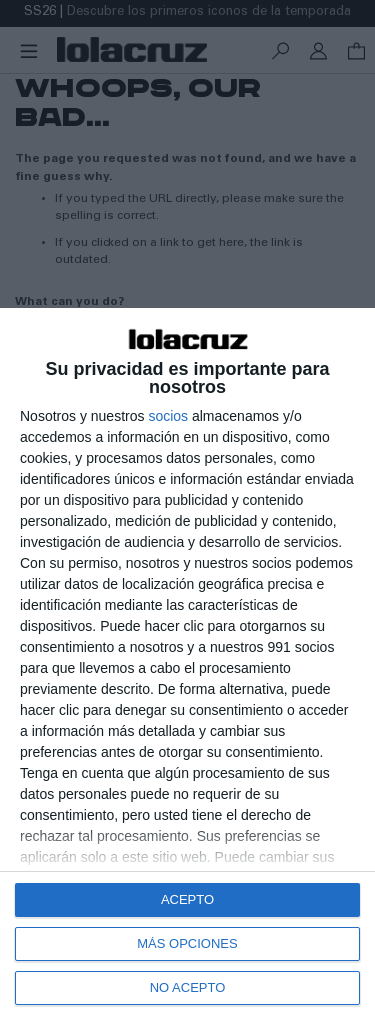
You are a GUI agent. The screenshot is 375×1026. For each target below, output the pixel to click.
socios (168, 416)
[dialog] (187, 667)
